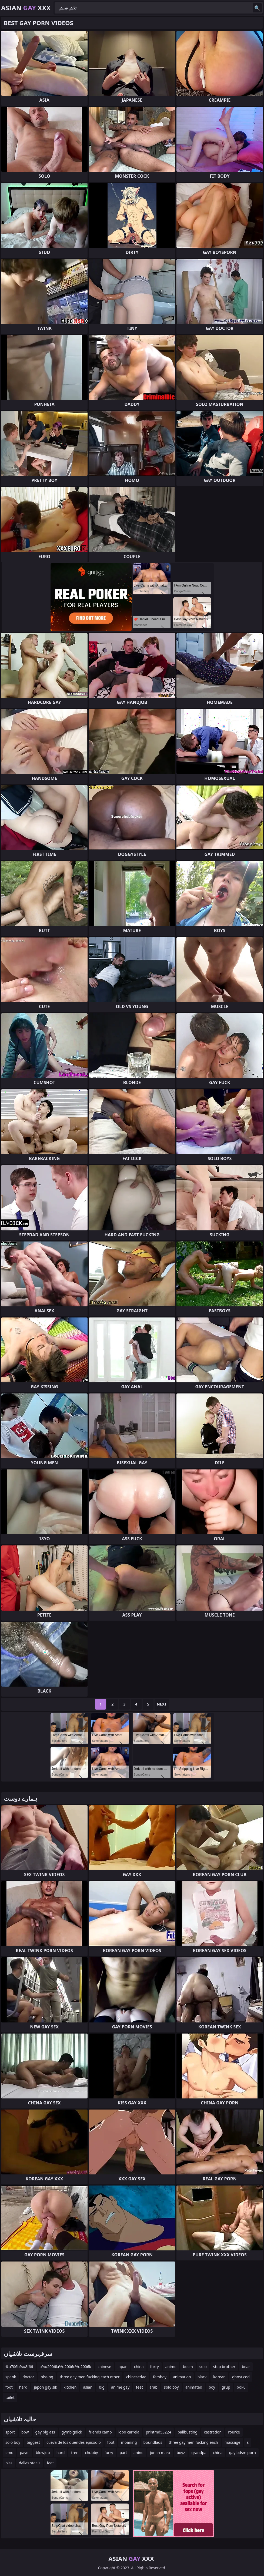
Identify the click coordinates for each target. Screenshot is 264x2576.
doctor (28, 2376)
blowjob (43, 2452)
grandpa (198, 2452)
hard (23, 2387)
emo (9, 2452)
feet (139, 2387)
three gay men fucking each (193, 2442)
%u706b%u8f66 (19, 2366)
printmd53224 (158, 2432)
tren (74, 2452)
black (202, 2376)
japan (123, 2366)
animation (182, 2376)
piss (8, 2462)
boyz (181, 2452)
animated (193, 2387)
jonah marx (160, 2452)
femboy (159, 2376)
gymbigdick (72, 2432)
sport (10, 2432)
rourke (234, 2432)
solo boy (171, 2387)
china (139, 2366)
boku (241, 2387)
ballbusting (188, 2432)
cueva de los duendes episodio (73, 2442)
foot (9, 2387)
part (123, 2452)
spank (10, 2376)
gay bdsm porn (242, 2452)
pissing (47, 2376)
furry (154, 2366)
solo (203, 2366)
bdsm (188, 2366)
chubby (91, 2452)
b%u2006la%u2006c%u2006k (65, 2366)
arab (153, 2387)
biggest (33, 2442)
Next (162, 1704)
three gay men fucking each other (90, 2376)
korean (219, 2376)
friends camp (100, 2432)
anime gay (120, 2387)
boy (212, 2387)
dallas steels (30, 2462)
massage (232, 2442)
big (102, 2387)
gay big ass (45, 2432)
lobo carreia (128, 2432)
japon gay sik (45, 2387)
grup (226, 2387)
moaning (129, 2442)
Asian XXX (26, 7)
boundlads (152, 2442)
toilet (10, 2397)
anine (138, 2452)
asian (87, 2387)
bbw (25, 2432)
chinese (104, 2366)
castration (213, 2432)
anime (170, 2366)
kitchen (70, 2387)
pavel (24, 2452)
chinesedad (136, 2376)
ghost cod (241, 2376)
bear (246, 2366)
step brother (224, 2366)
